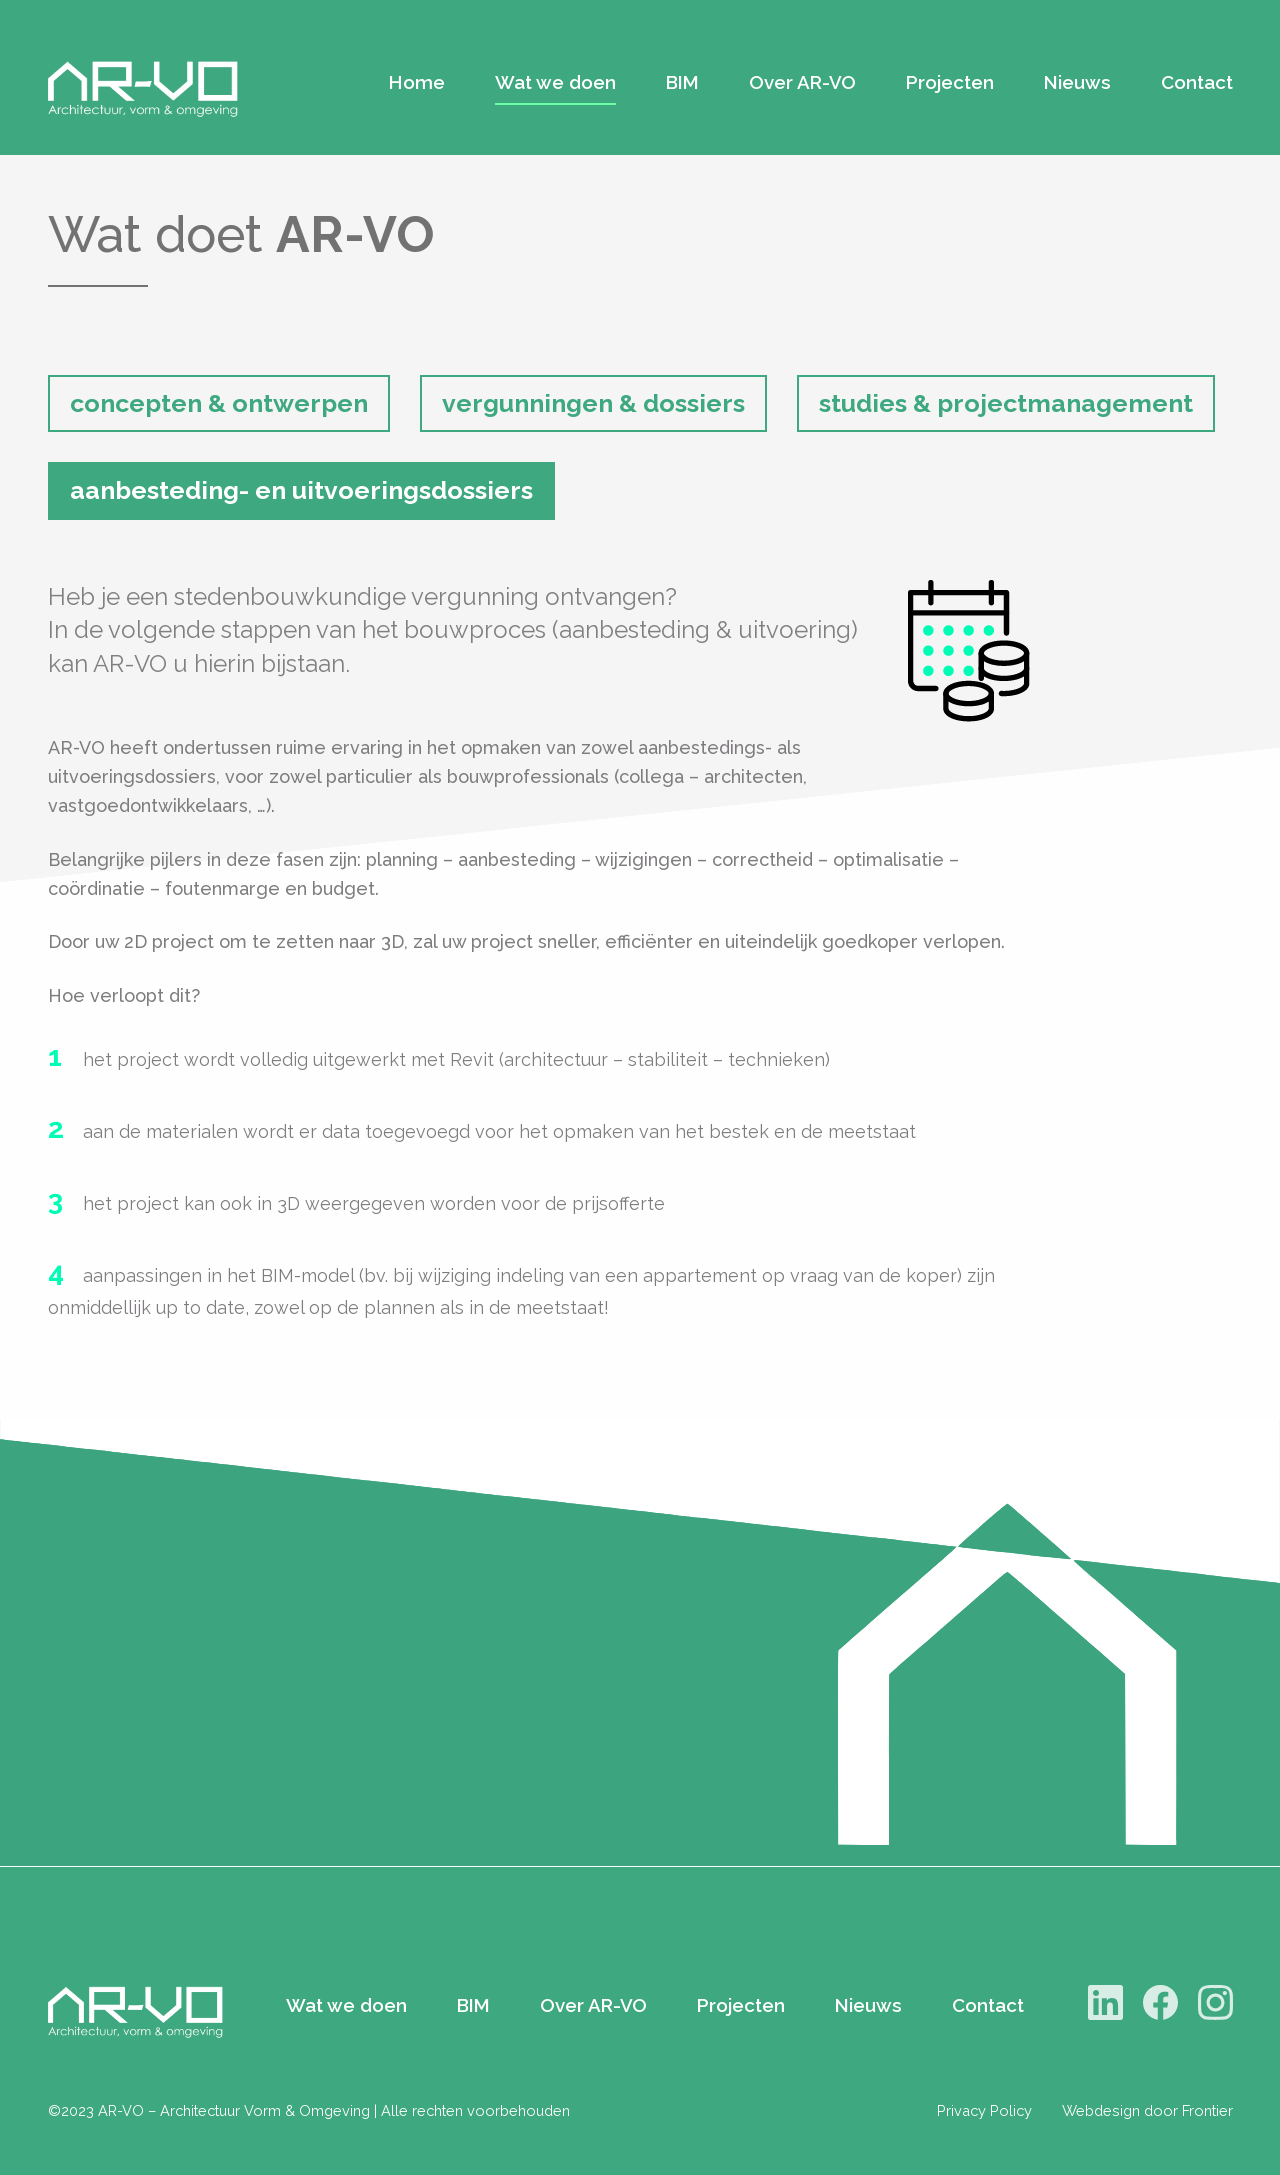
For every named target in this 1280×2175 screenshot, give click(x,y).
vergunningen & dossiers (593, 403)
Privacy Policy (984, 2110)
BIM (682, 82)
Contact (1197, 82)
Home (417, 82)
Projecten (950, 82)
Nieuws (1077, 82)
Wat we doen (555, 82)
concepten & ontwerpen (219, 403)
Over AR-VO (802, 82)
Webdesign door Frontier (1147, 2110)
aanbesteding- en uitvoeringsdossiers (301, 490)
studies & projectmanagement (1006, 403)
